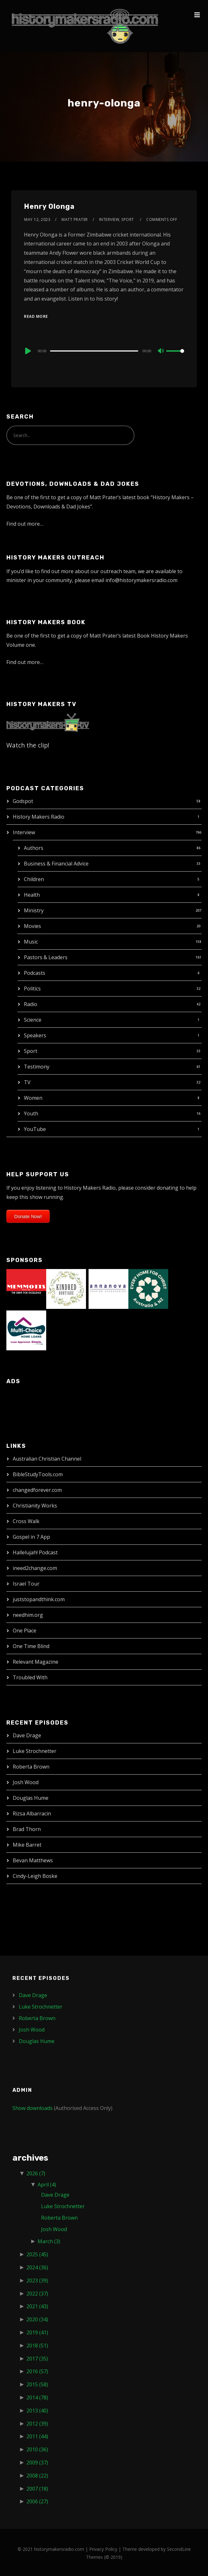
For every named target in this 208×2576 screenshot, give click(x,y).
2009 (37, 2462)
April (47, 2184)
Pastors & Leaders (46, 957)
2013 (37, 2410)
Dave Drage (27, 1735)
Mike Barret (27, 1844)
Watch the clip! (27, 745)
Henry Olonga (49, 206)
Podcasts (34, 972)
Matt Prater (74, 219)
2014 (37, 2397)
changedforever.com (37, 1489)
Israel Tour (26, 1583)
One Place (24, 1630)
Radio (30, 1004)
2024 (37, 2267)
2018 (37, 2345)
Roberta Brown (31, 1766)
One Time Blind (31, 1646)
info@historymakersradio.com (141, 580)
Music (31, 941)
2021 (37, 2306)
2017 (37, 2358)
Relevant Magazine (35, 1661)
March (49, 2241)
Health (32, 894)
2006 (37, 2501)
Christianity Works (35, 1505)
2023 (37, 2280)
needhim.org (28, 1614)
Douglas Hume (30, 1797)
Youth (31, 1113)
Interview (24, 832)
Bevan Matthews (33, 1860)
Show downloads (32, 2108)
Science (32, 1019)
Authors (33, 847)
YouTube (35, 1129)
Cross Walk (26, 1521)
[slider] (94, 351)
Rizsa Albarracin (32, 1813)
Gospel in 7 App (31, 1536)
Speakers (35, 1035)
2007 (37, 2488)
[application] (104, 350)
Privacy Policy (103, 2549)
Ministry (34, 910)
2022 (37, 2293)
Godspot (23, 801)
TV (27, 1082)
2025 (37, 2254)
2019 (37, 2332)
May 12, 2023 (37, 219)
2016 (37, 2371)
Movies (32, 926)
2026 (35, 2173)
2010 (37, 2449)
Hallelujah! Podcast (35, 1552)
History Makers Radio (38, 816)
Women (33, 1097)
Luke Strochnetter (34, 1751)
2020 (37, 2319)
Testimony (36, 1066)
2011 (37, 2436)
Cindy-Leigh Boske (35, 1875)
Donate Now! (28, 1216)
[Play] (27, 351)
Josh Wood (26, 1782)
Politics (32, 988)
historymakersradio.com (59, 2549)
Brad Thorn (27, 1829)
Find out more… (24, 523)
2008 (37, 2475)
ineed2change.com (35, 1568)
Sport (30, 1050)
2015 (37, 2384)
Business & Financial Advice (56, 863)
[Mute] (161, 351)
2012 (37, 2423)
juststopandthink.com (39, 1599)
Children (34, 879)
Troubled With (30, 1677)
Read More (36, 316)
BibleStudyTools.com (38, 1474)
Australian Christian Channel (47, 1458)
